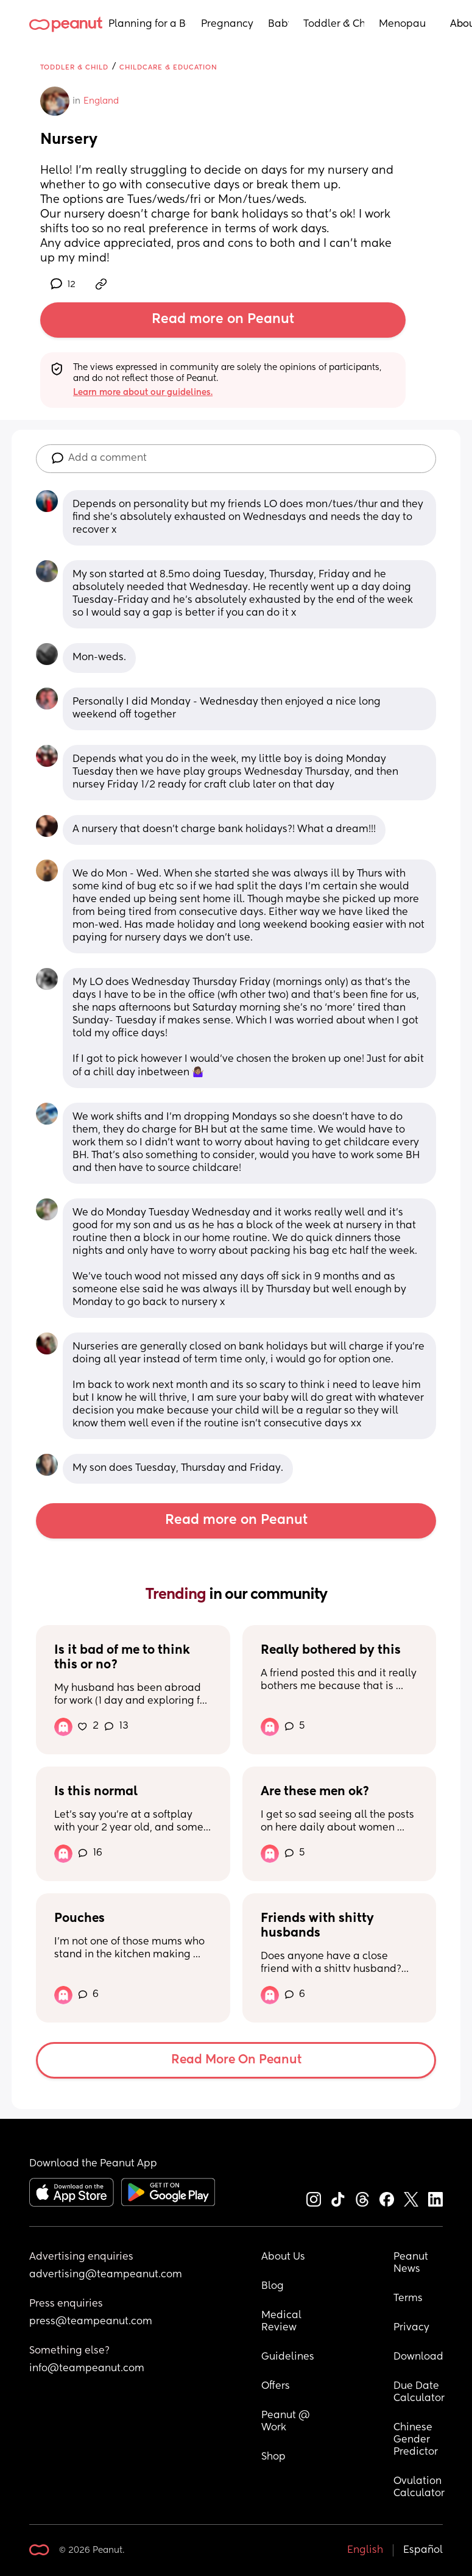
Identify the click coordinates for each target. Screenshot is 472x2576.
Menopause (402, 24)
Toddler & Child (333, 24)
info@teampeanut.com (86, 2369)
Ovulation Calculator (419, 2488)
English (365, 2550)
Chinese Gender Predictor (415, 2440)
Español (423, 2550)
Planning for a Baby (147, 24)
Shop (273, 2457)
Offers (275, 2386)
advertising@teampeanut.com (105, 2275)
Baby (278, 24)
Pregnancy (227, 24)
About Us (283, 2257)
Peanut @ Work (286, 2422)
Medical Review (282, 2322)
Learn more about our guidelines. (143, 392)
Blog (272, 2286)
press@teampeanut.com (90, 2322)
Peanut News (412, 2263)
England (101, 101)
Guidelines (287, 2357)
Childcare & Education (168, 67)
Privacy (411, 2328)
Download (418, 2357)
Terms (408, 2299)
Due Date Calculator (419, 2392)
